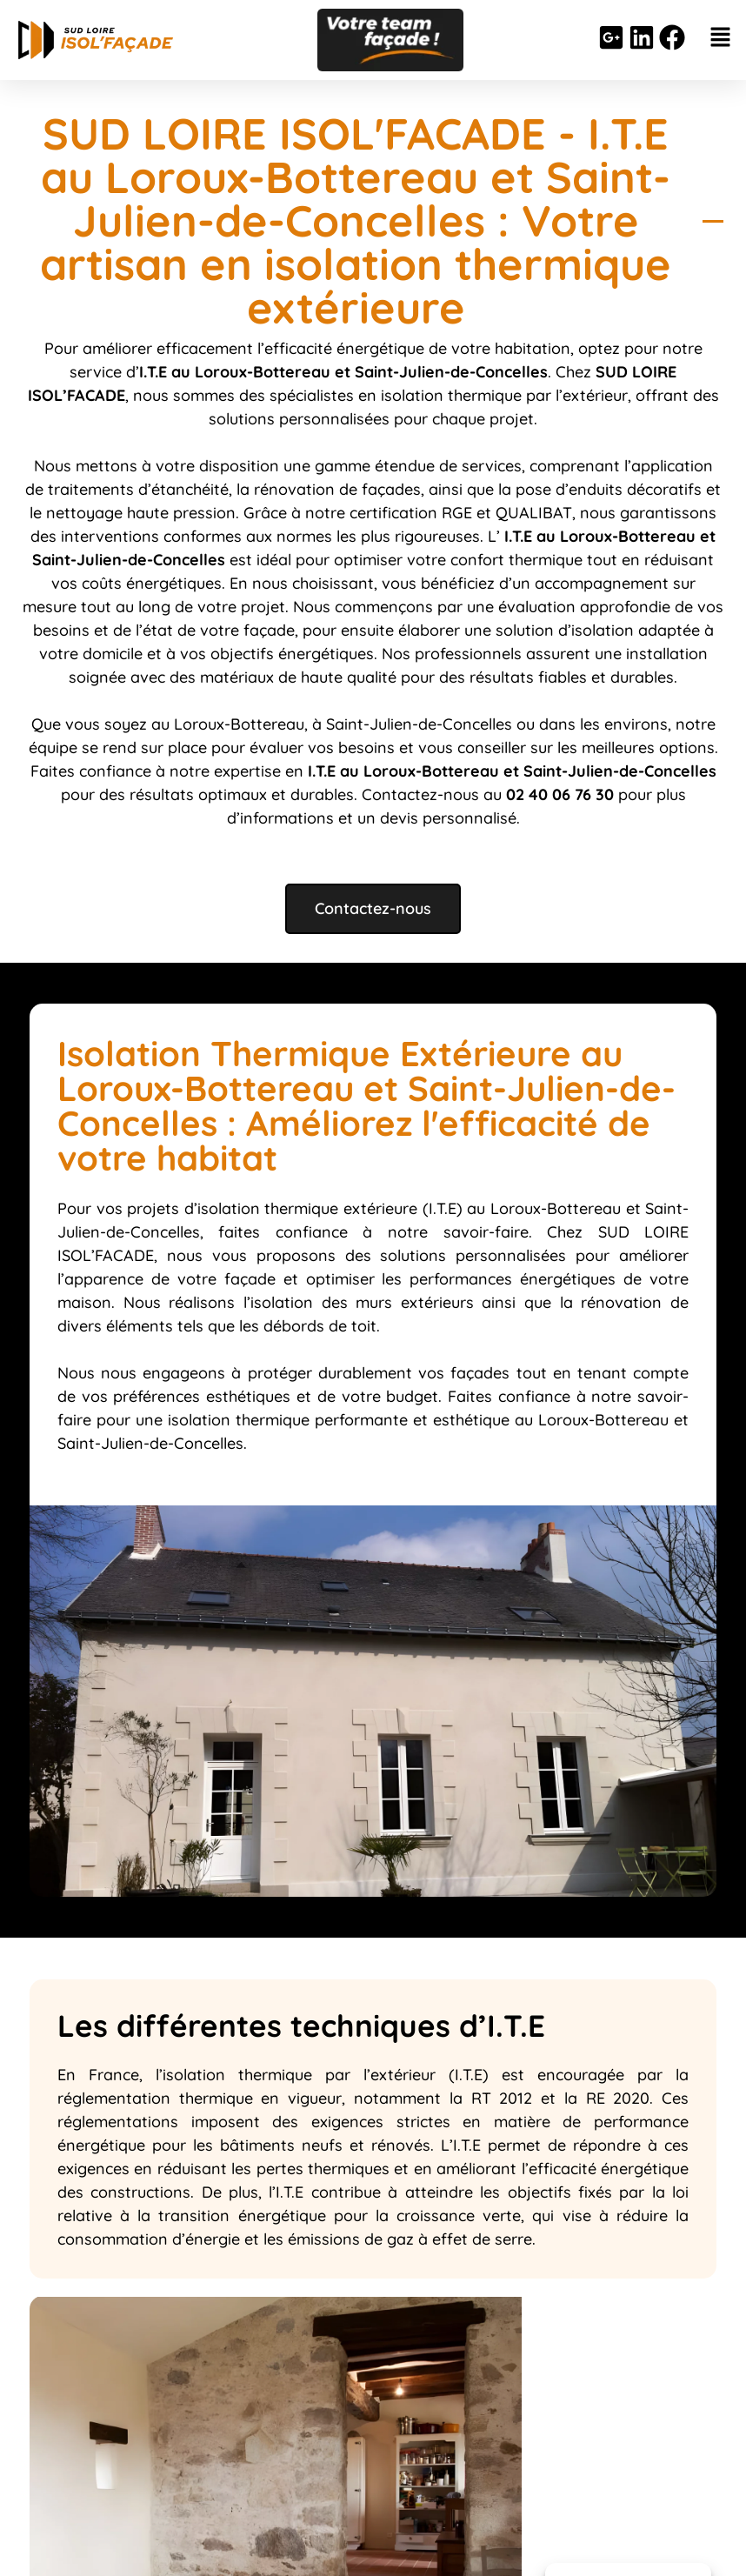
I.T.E (516, 536)
